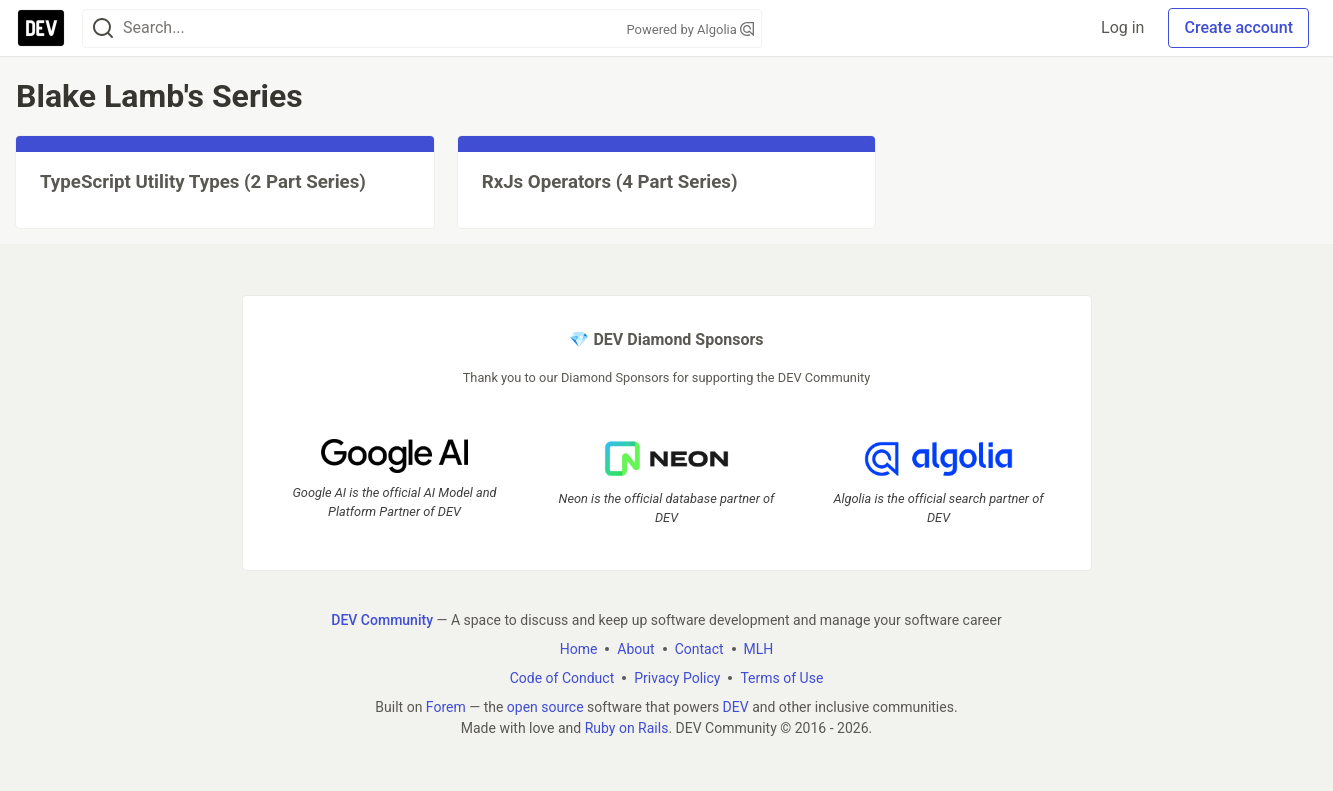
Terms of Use (781, 678)
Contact (699, 649)
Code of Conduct (562, 678)
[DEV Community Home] (41, 28)
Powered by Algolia (690, 29)
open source (545, 707)
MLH (759, 649)
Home (579, 649)
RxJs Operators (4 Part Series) (610, 182)
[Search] (103, 28)
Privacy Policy (677, 678)
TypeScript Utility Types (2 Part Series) (203, 182)
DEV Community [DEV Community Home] (382, 620)
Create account (1238, 27)
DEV (736, 707)
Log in (1122, 27)
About (635, 649)
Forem (446, 707)
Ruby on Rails (627, 728)
